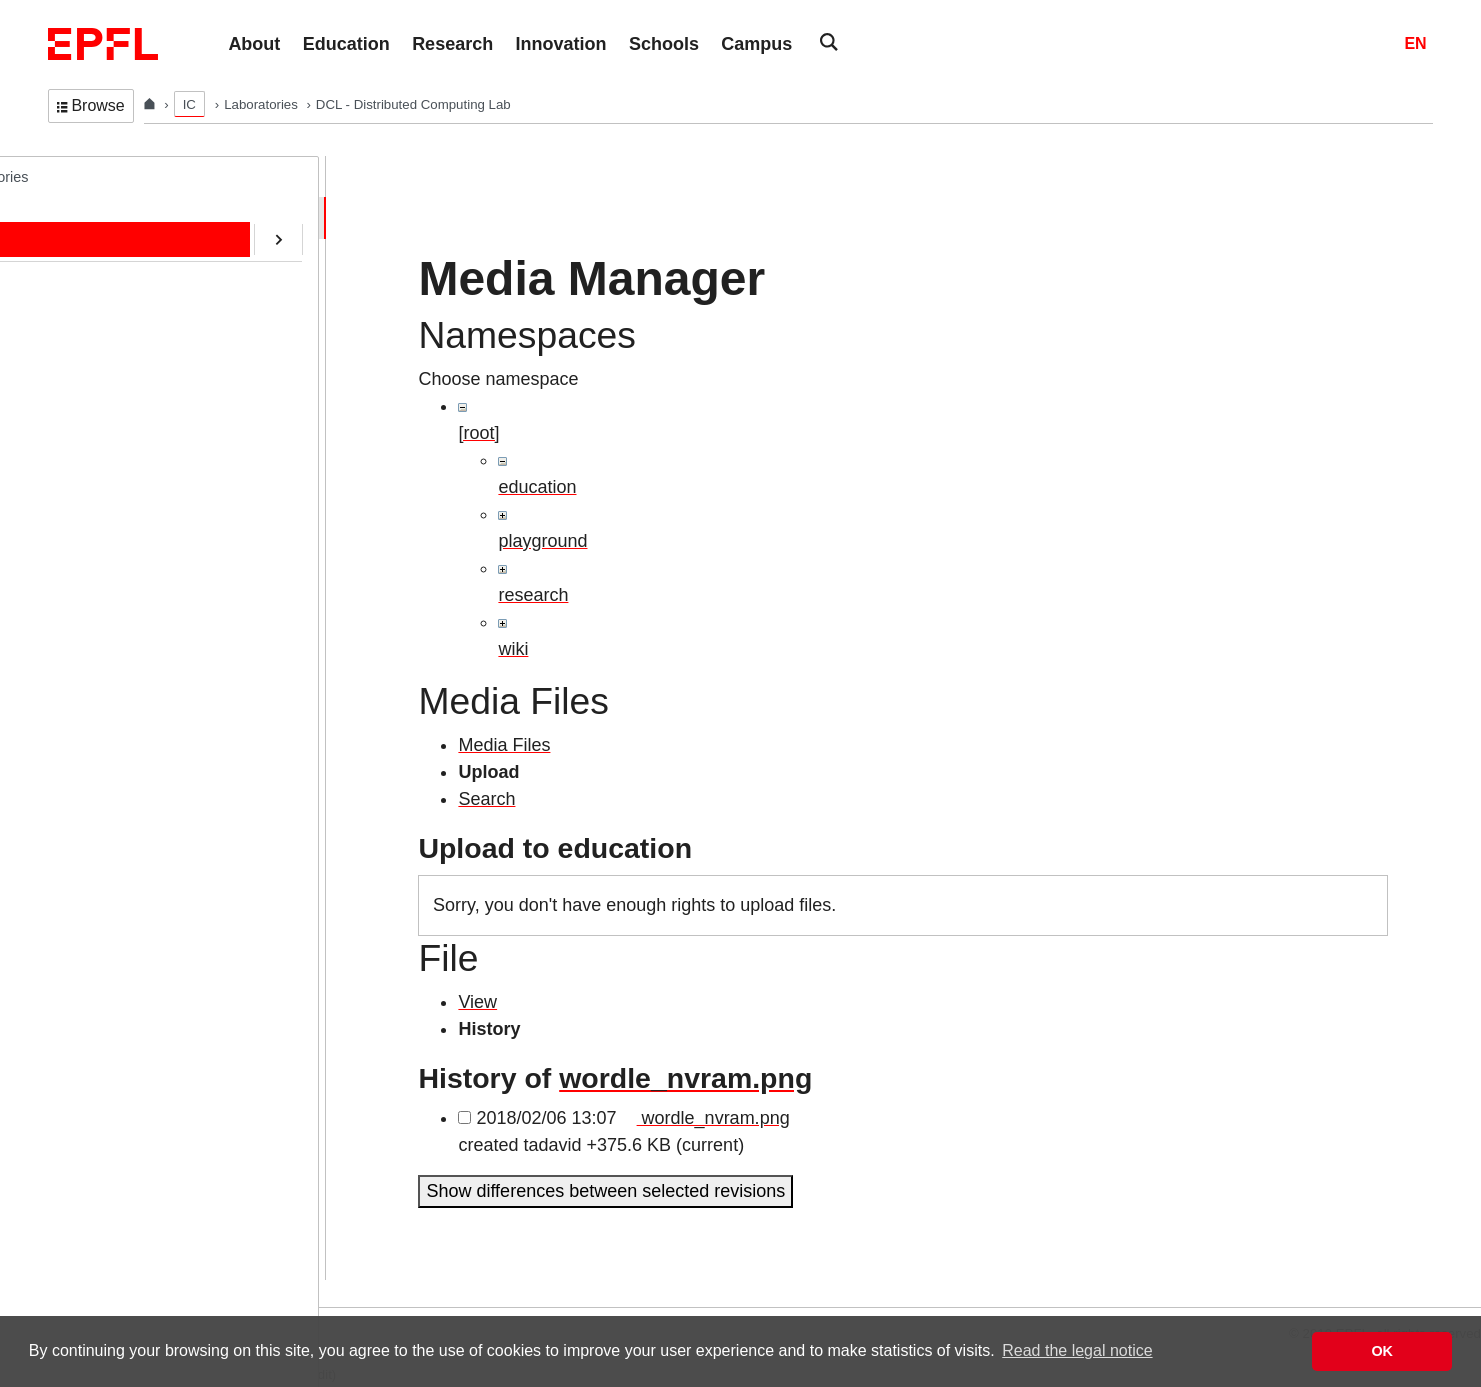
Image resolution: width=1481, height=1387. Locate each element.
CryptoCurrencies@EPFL (148, 509)
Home (87, 217)
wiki (513, 649)
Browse (91, 105)
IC (189, 104)
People (89, 259)
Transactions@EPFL (133, 675)
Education (99, 301)
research (533, 595)
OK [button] (1382, 1351)
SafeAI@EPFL (114, 550)
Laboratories (262, 104)
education (537, 487)
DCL (62, 176)
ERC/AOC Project (124, 467)
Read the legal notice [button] (1077, 1350)
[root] (478, 433)
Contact (92, 384)
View (477, 1002)
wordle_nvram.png (685, 1078)
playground (542, 541)
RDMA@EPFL (113, 592)
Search (486, 799)
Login (24, 1294)
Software (95, 425)
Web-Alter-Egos (117, 633)
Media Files (504, 745)
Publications (106, 342)
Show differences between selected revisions (605, 1191)
